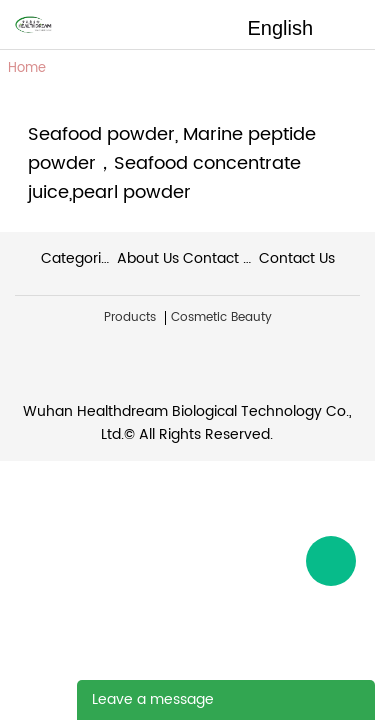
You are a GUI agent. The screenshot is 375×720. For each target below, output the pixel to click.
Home (27, 68)
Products (130, 318)
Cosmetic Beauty (221, 318)
